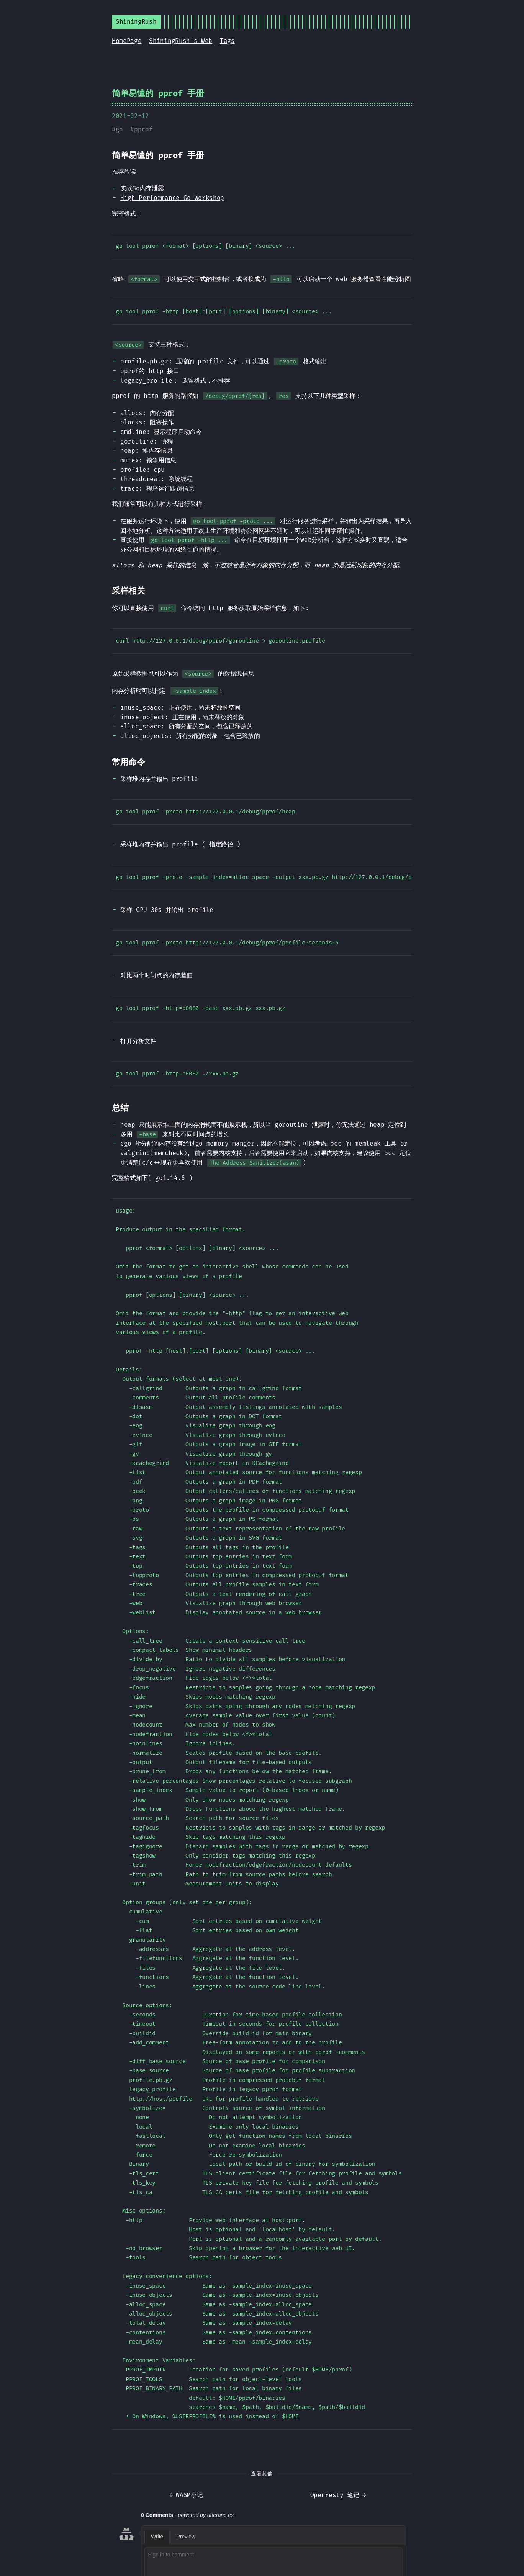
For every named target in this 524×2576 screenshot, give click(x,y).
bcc (335, 1143)
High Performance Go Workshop (172, 197)
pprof (143, 129)
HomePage (126, 40)
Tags (227, 40)
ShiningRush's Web (180, 40)
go (119, 129)
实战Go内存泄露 (142, 188)
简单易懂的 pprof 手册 (158, 93)
